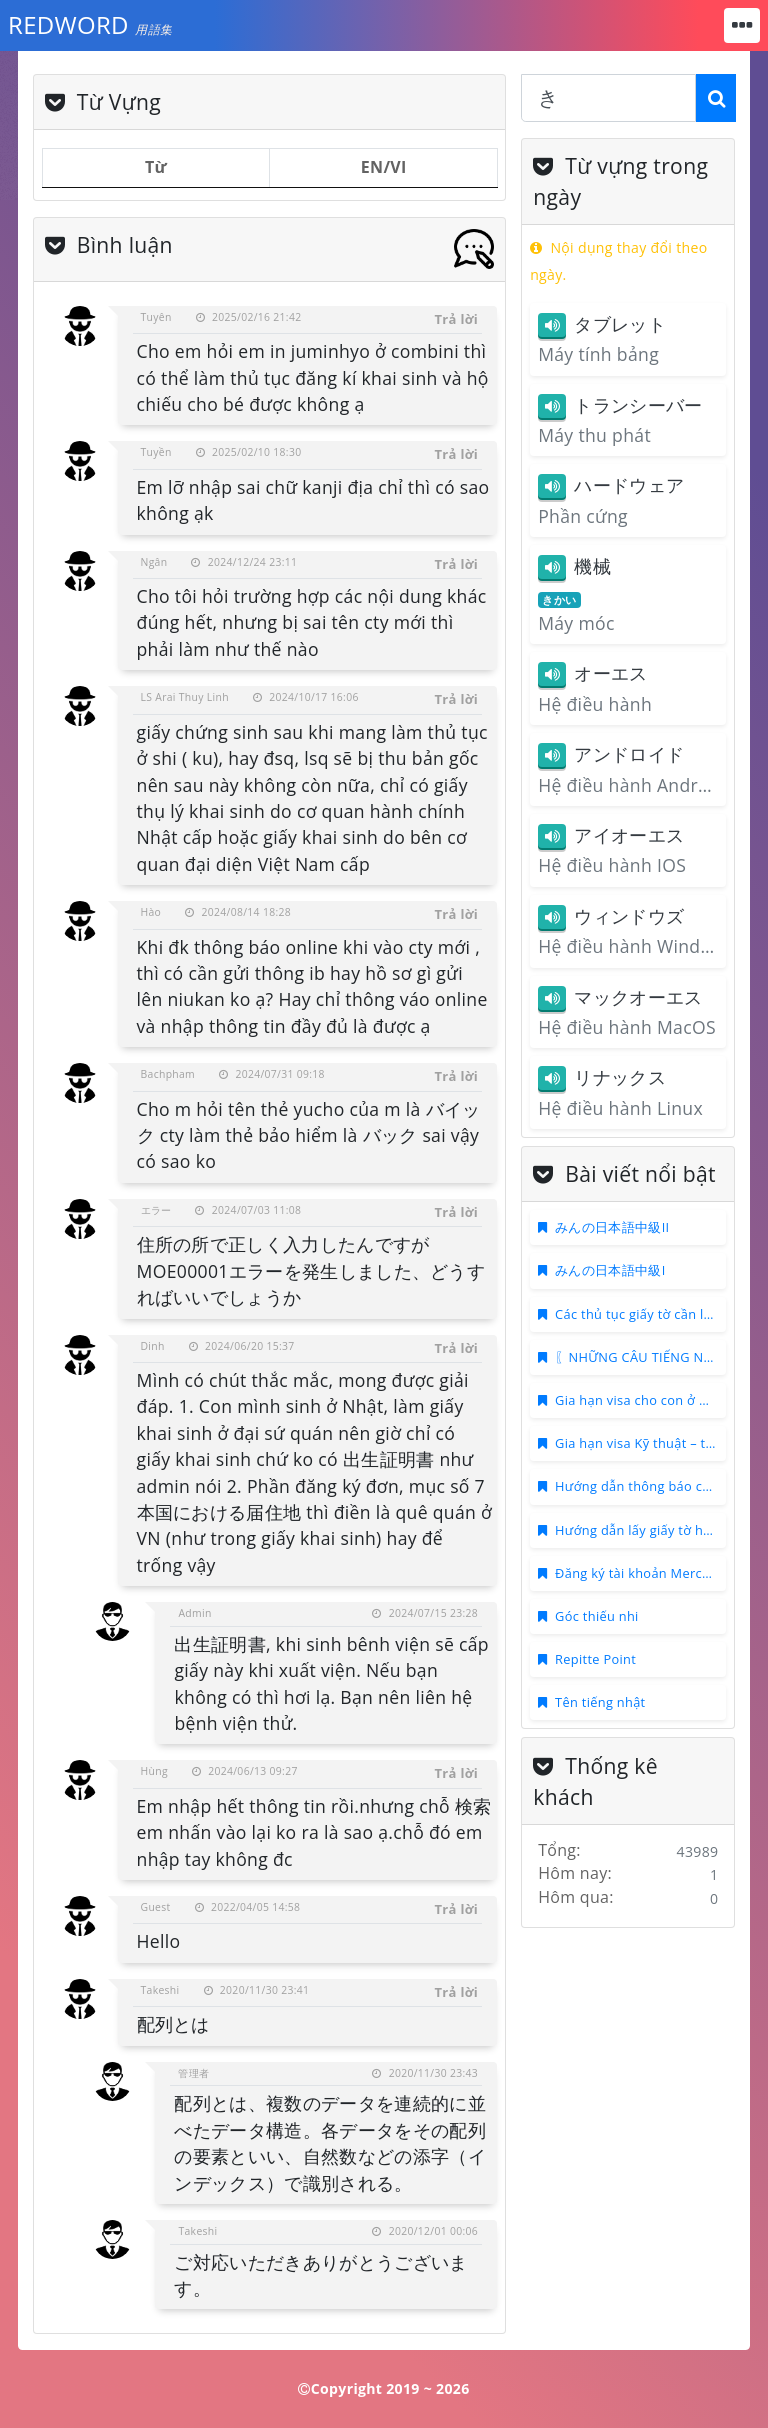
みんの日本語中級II (612, 1227)
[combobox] (608, 98)
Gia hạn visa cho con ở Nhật (642, 1400)
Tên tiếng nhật (600, 1702)
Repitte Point (595, 1659)
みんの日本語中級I (610, 1270)
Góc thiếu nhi (597, 1616)
